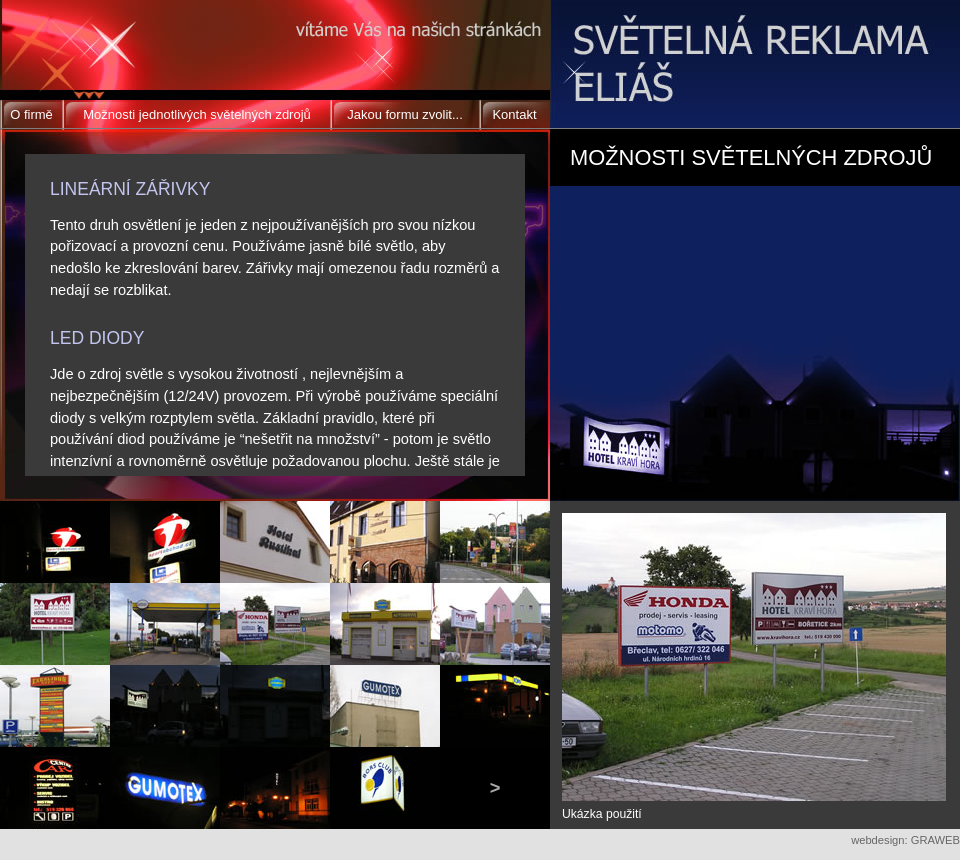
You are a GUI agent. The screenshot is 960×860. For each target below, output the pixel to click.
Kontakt (514, 114)
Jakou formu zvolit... (405, 114)
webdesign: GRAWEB (905, 840)
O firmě (31, 114)
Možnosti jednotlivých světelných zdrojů (197, 114)
